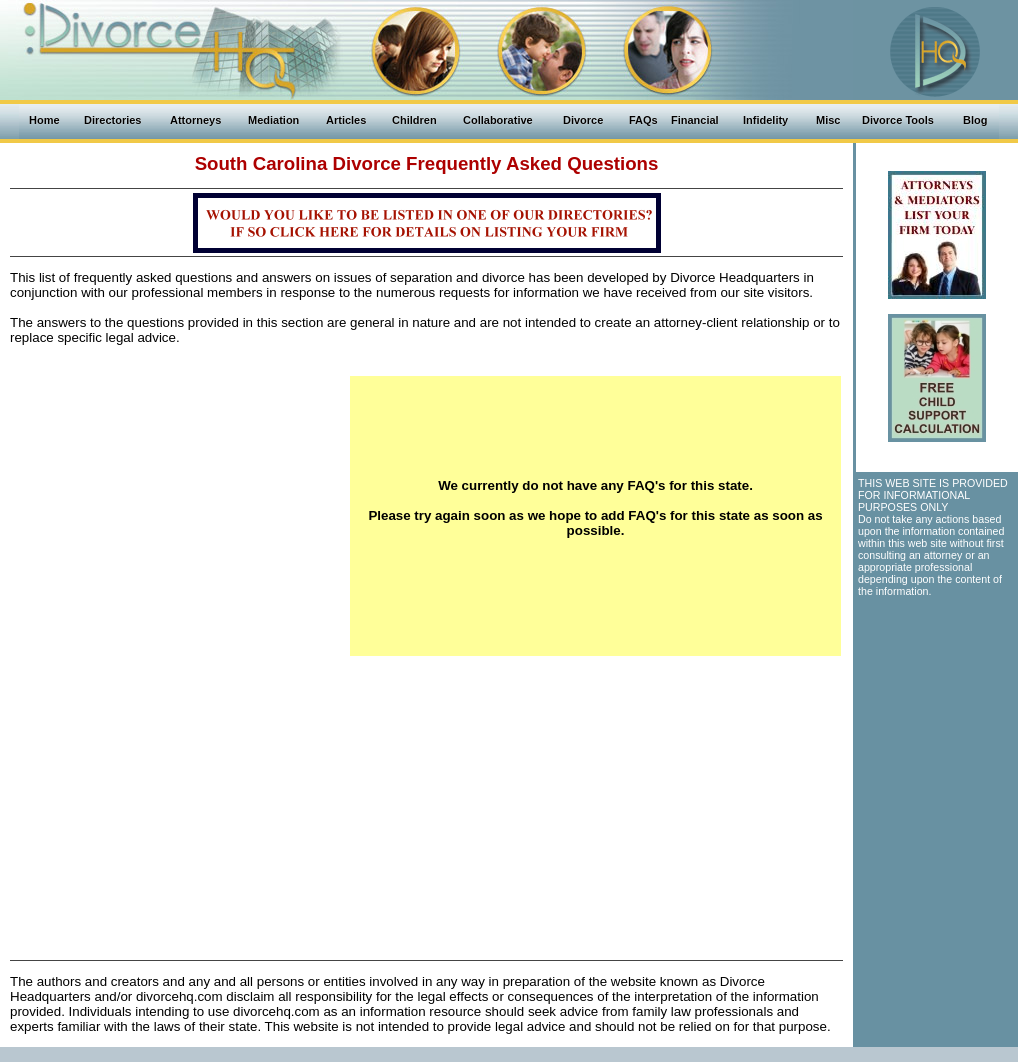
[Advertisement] (180, 516)
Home (44, 120)
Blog (975, 120)
